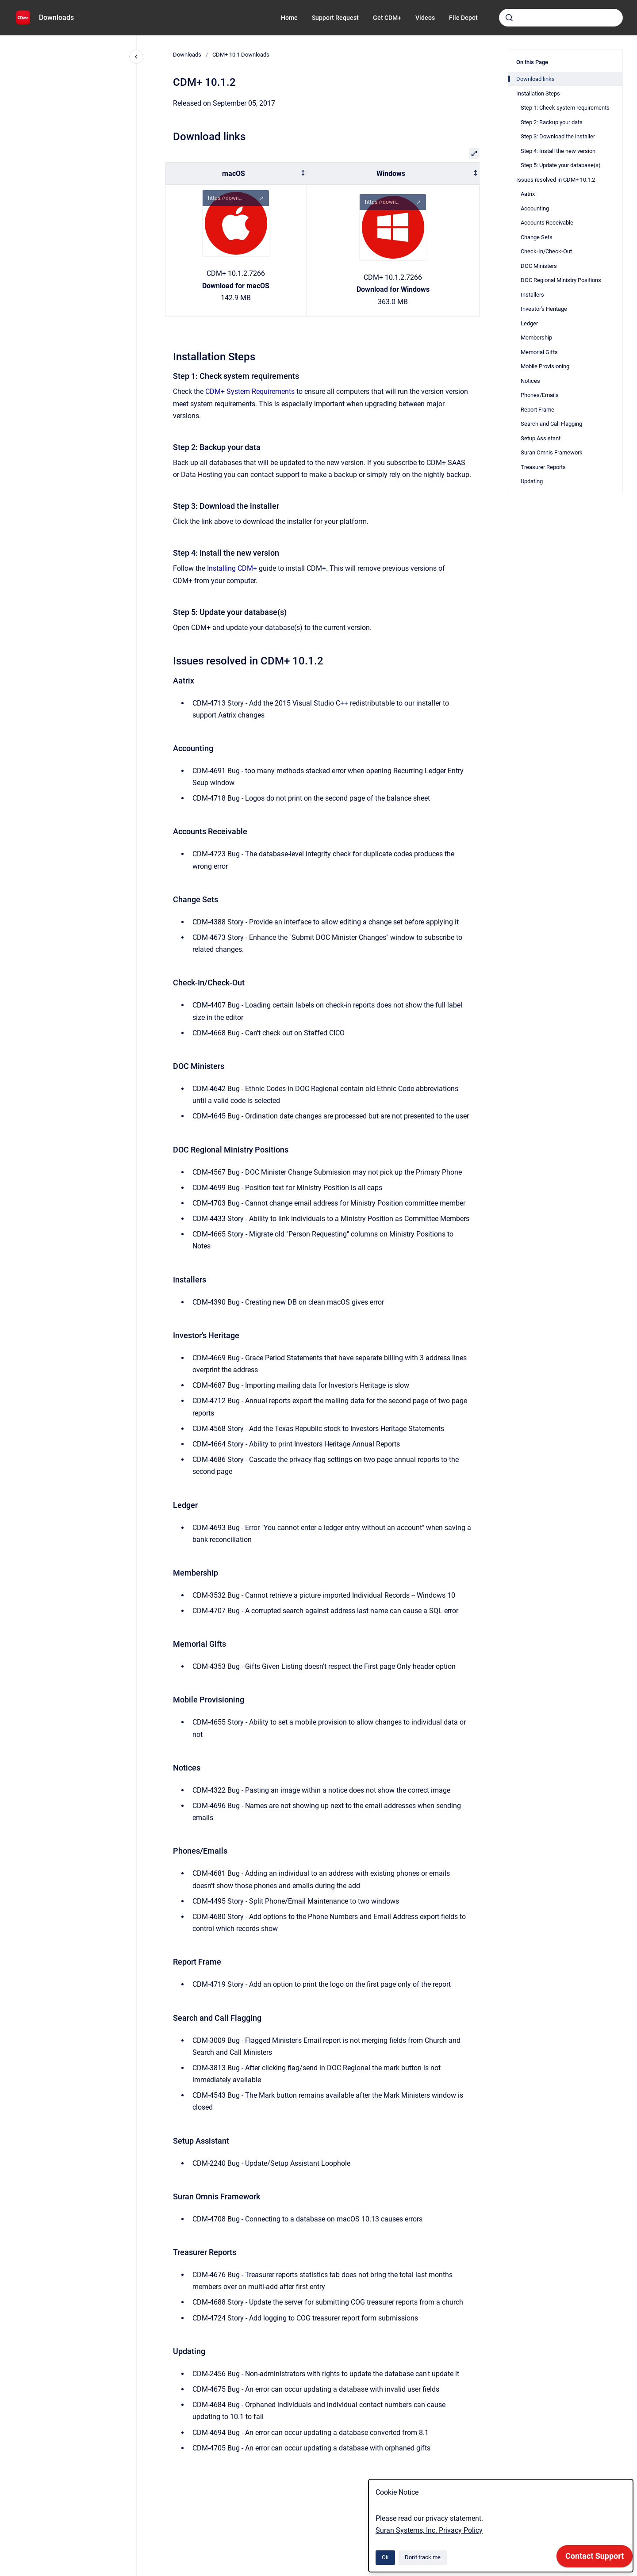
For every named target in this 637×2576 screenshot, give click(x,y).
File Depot (463, 17)
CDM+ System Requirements (250, 391)
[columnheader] (236, 173)
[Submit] (509, 18)
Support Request (335, 17)
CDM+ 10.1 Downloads (240, 54)
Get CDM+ (387, 17)
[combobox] (560, 17)
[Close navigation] (136, 57)
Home (289, 17)
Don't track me (423, 2557)
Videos (425, 17)
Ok (385, 2557)
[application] (594, 2558)
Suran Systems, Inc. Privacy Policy (429, 2530)
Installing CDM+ (232, 568)
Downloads (56, 17)
